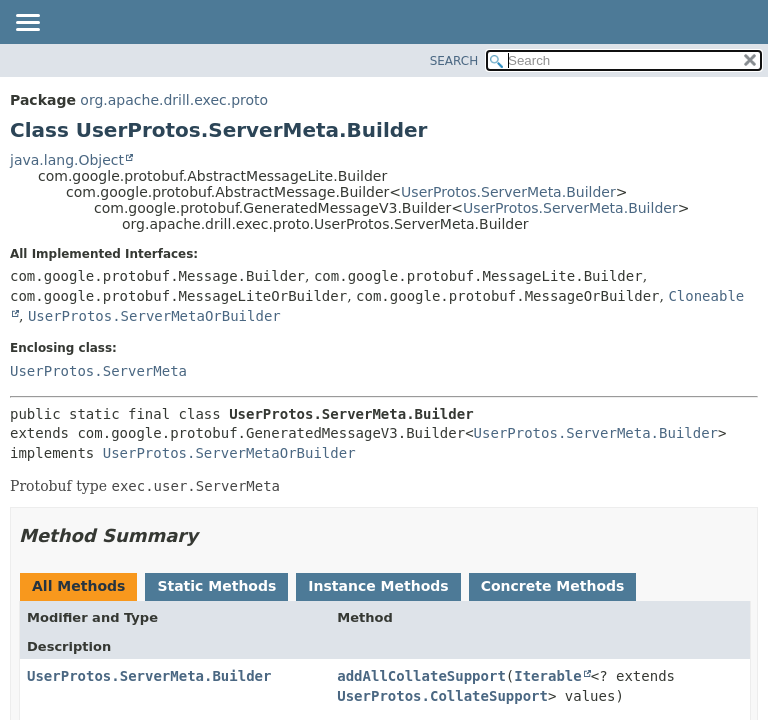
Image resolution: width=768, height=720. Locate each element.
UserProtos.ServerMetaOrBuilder (154, 316)
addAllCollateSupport (421, 676)
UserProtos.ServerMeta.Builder (508, 192)
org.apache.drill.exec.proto (174, 100)
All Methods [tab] (78, 586)
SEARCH (454, 61)
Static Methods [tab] (216, 586)
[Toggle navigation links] (27, 24)
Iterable (547, 676)
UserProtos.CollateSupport (442, 696)
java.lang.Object (67, 160)
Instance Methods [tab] (378, 586)
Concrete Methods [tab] (553, 586)
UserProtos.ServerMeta (98, 371)
